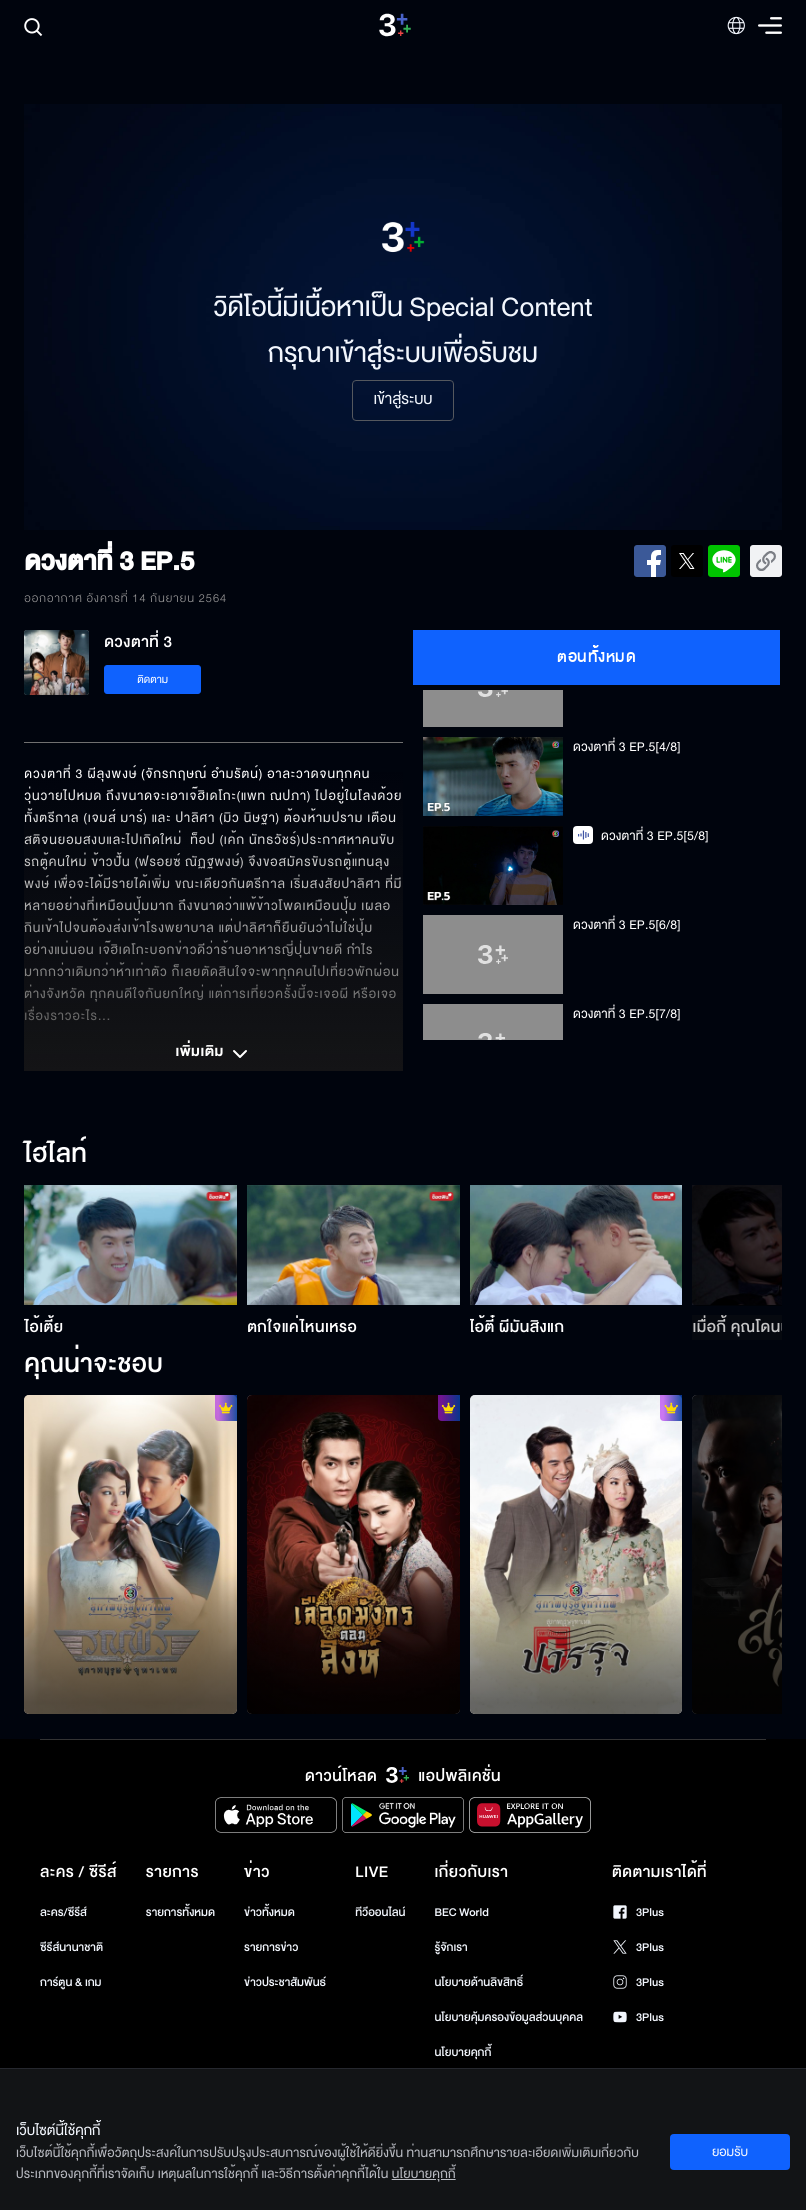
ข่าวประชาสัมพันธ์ (285, 1982)
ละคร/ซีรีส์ (63, 1912)
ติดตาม (152, 679)
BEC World (461, 1912)
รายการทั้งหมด (180, 1912)
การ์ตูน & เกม (71, 1982)
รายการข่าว (271, 1947)
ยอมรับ (730, 2152)
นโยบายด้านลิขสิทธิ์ (478, 1982)
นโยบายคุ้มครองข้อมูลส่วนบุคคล (508, 2017)
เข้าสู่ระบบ (402, 400)
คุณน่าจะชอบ (93, 1365)
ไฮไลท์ (55, 1155)
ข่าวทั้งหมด (269, 1912)
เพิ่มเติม (213, 1054)
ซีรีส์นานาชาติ (71, 1947)
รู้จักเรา (450, 1947)
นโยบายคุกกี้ (462, 2052)
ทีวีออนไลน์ (380, 1912)
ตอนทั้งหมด (596, 657)
